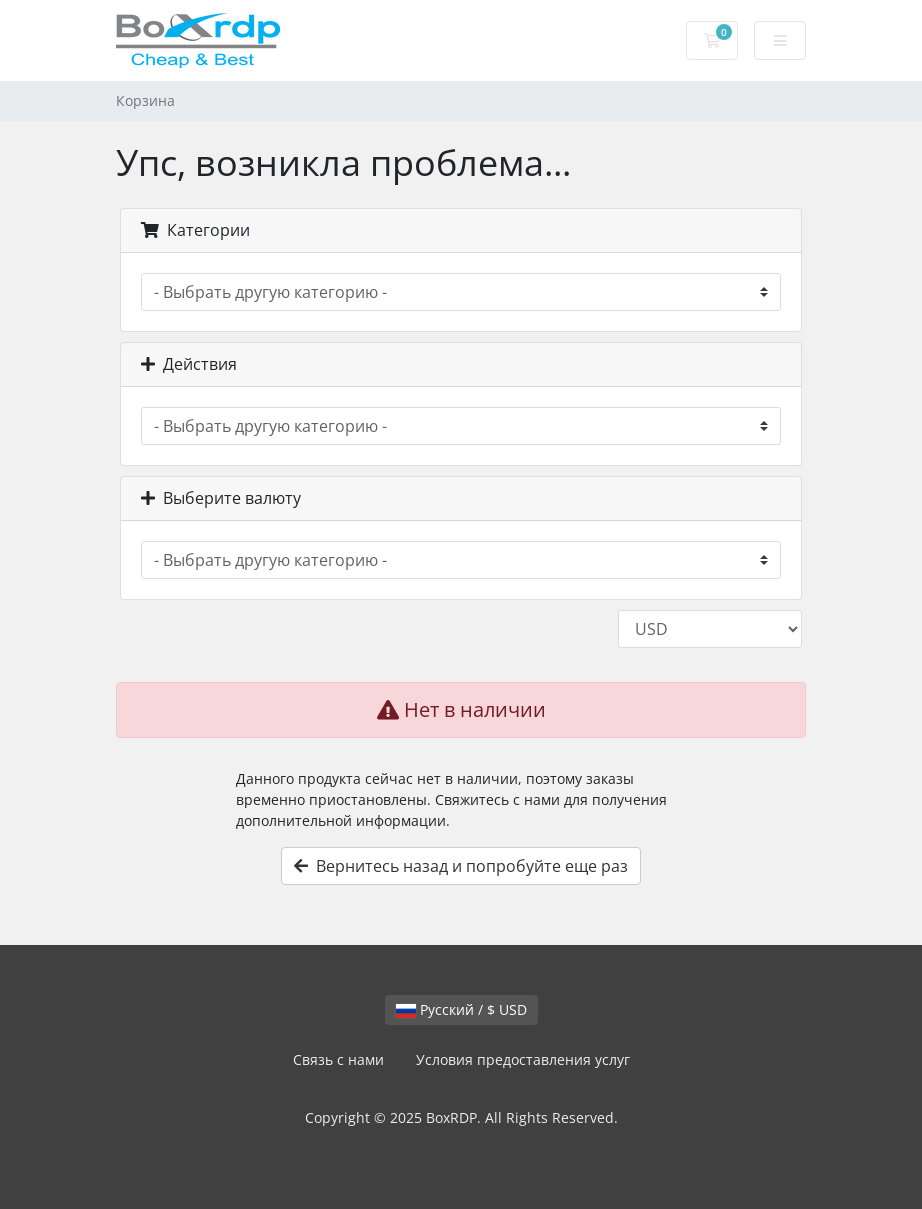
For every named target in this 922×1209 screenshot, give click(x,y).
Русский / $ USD (461, 1009)
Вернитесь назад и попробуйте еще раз (461, 866)
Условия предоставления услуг (523, 1059)
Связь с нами (338, 1059)
